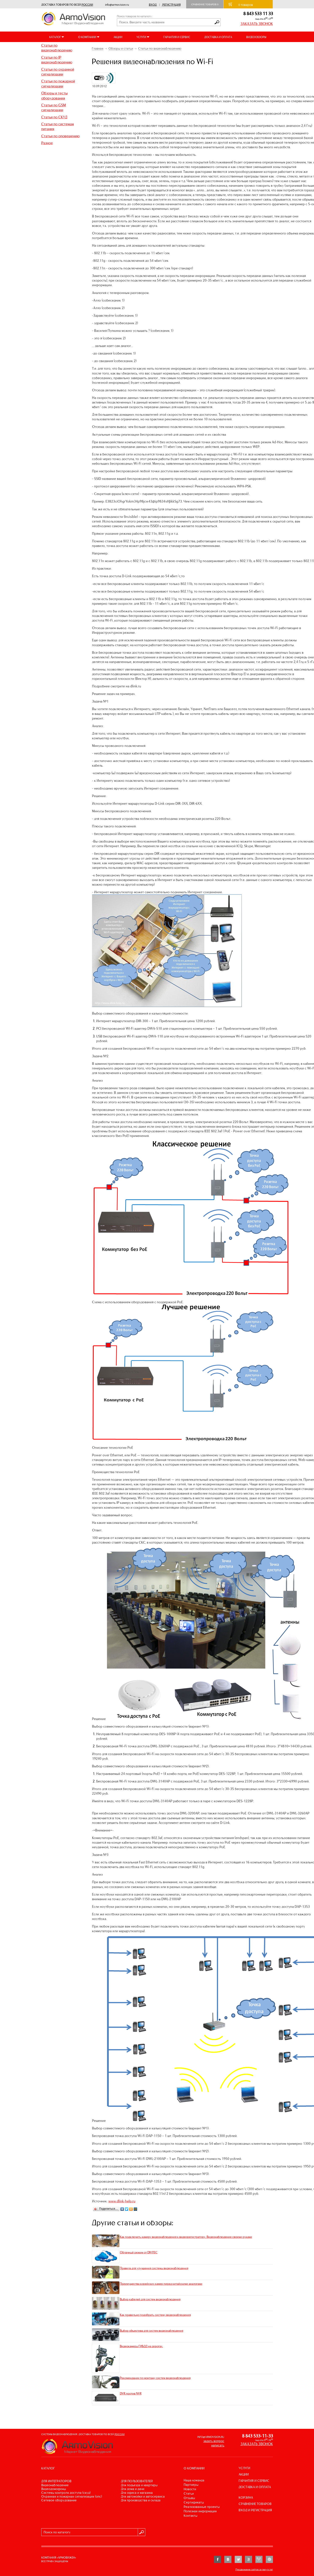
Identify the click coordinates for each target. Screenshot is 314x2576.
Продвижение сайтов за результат (254, 2569)
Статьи (189, 2493)
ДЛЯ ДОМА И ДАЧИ (132, 2489)
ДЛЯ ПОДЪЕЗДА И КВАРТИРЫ (139, 2485)
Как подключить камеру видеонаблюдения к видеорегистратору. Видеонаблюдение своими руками (186, 2237)
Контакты (190, 2516)
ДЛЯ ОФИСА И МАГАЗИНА (137, 2493)
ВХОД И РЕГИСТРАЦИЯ (255, 2510)
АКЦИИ (118, 37)
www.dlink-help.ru (121, 2201)
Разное (47, 143)
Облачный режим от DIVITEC (139, 2252)
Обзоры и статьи (120, 48)
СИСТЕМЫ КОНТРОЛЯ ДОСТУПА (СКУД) (66, 2493)
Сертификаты (194, 2502)
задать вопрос (213, 2441)
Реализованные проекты (202, 2507)
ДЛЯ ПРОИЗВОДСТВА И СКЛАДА (140, 2500)
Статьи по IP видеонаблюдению (56, 60)
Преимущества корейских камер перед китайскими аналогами (161, 2284)
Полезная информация (200, 2511)
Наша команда (194, 2480)
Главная (97, 48)
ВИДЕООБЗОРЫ (256, 37)
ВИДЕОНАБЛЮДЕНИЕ (55, 2485)
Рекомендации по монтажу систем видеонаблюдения (155, 2378)
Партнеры (191, 2485)
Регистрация (171, 5)
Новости (190, 2489)
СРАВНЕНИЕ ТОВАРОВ (255, 2504)
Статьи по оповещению (60, 136)
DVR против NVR (131, 2393)
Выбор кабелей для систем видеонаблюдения (150, 2299)
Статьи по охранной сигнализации (57, 72)
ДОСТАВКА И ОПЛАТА (218, 37)
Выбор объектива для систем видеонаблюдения (151, 2331)
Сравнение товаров (204, 4)
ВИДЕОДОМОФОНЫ (53, 2489)
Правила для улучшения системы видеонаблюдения (154, 2268)
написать (217, 2445)
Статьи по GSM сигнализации (53, 107)
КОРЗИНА (246, 2497)
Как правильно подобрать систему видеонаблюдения (155, 2315)
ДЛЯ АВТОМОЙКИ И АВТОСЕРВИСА (143, 2496)
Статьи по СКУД (54, 117)
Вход (152, 5)
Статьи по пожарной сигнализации (58, 83)
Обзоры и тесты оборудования (54, 95)
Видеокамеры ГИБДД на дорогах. (141, 2346)
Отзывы (189, 2498)
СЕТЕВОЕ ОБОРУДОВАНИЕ (59, 2500)
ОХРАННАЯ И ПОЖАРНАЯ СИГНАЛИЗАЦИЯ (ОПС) (71, 2496)
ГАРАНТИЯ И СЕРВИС (176, 37)
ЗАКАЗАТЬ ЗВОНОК (257, 23)
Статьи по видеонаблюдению (56, 48)
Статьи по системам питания (57, 126)
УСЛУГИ (244, 2468)
